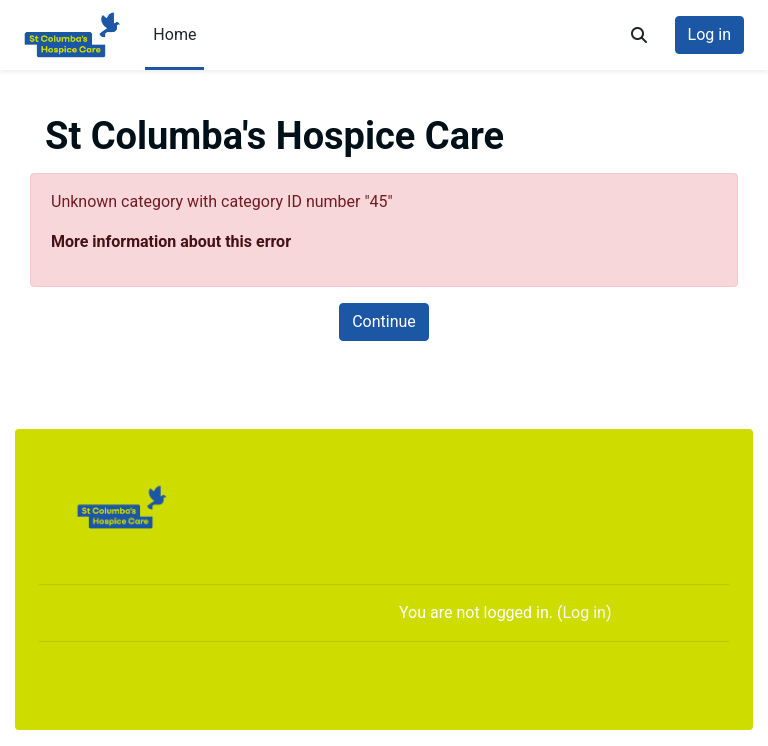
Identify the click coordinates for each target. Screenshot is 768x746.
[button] (639, 35)
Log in (709, 34)
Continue (384, 321)
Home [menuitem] (174, 34)
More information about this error (171, 241)
